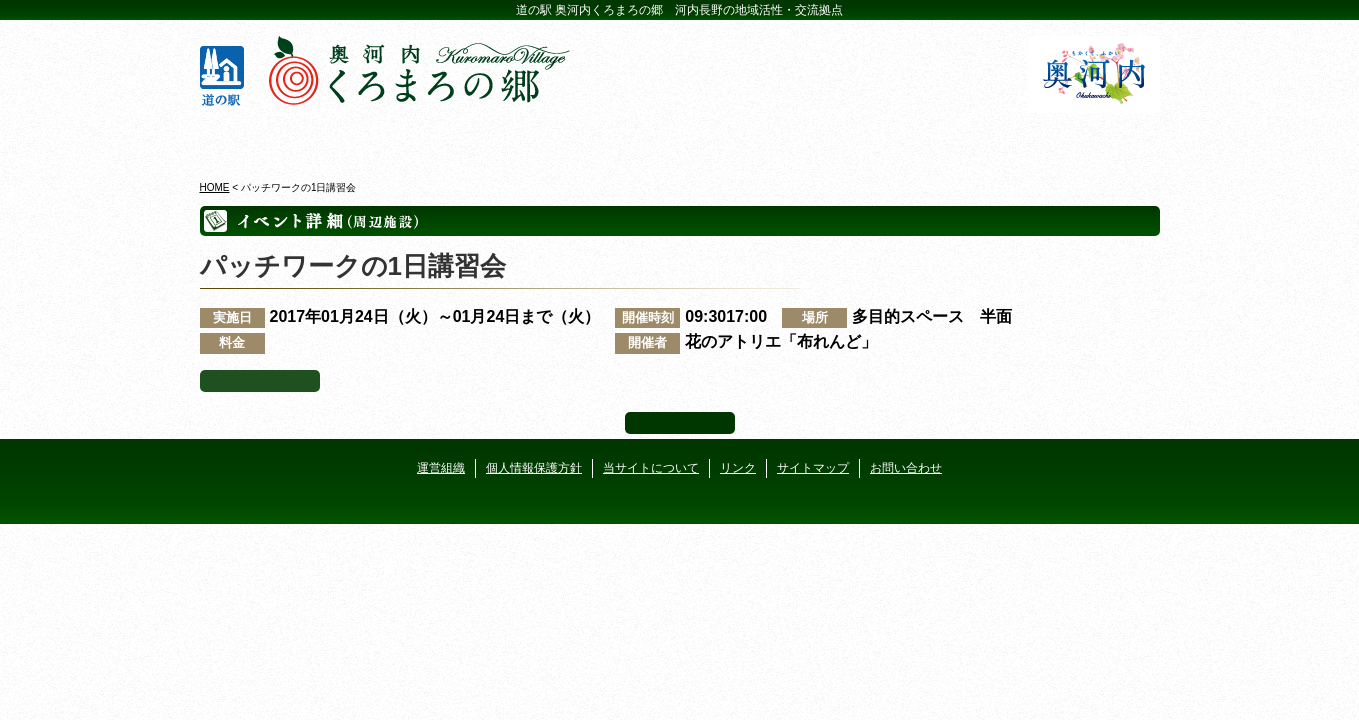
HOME (215, 187)
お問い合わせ (906, 468)
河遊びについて (921, 139)
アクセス (1082, 139)
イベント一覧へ (260, 381)
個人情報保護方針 (534, 468)
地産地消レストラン (760, 139)
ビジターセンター (438, 139)
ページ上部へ (680, 423)
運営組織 (441, 468)
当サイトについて (651, 468)
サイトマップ (813, 468)
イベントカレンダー (599, 139)
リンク (738, 468)
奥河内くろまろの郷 (277, 139)
